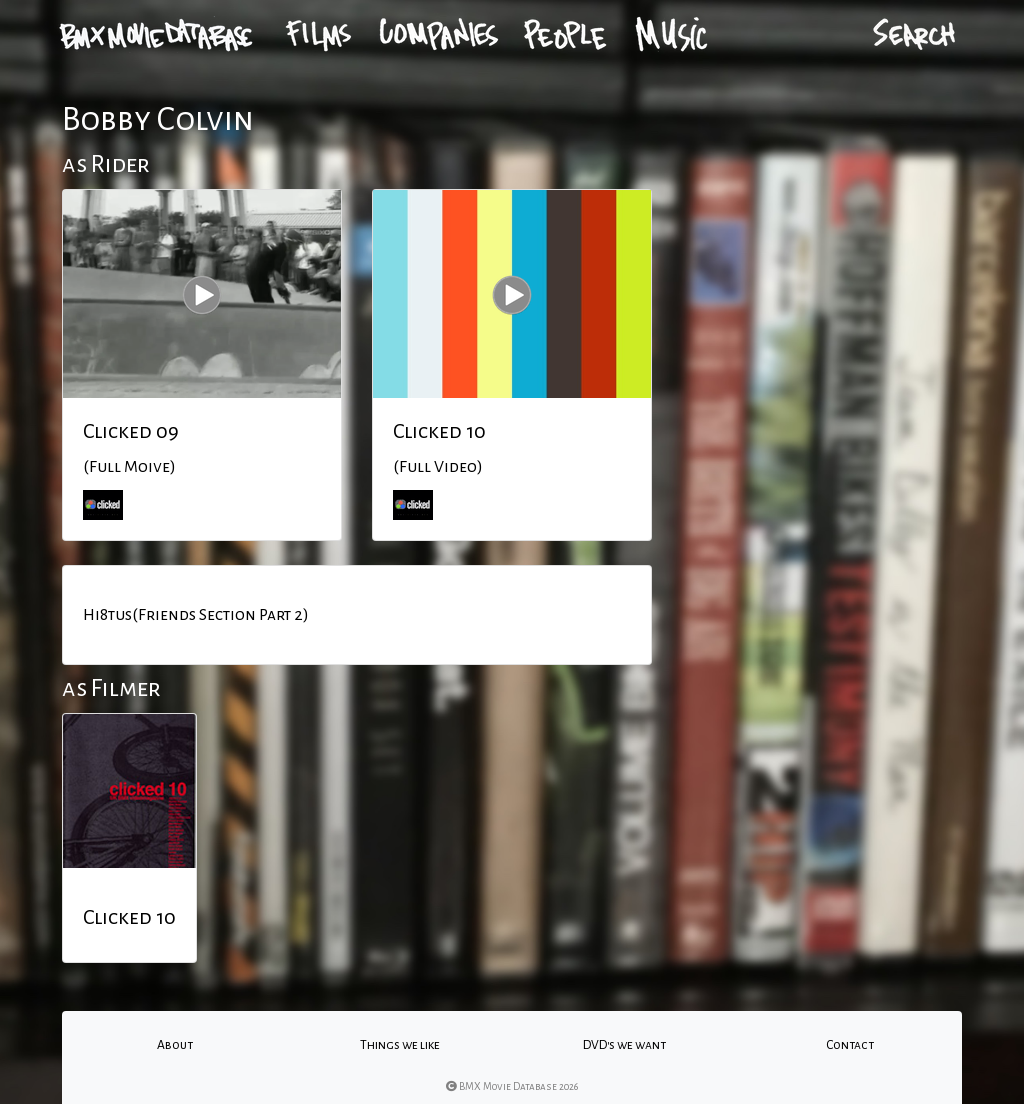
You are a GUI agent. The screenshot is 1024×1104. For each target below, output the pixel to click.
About (175, 1045)
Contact (850, 1045)
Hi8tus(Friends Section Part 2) (196, 615)
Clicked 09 (131, 431)
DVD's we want (624, 1045)
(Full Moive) (129, 467)
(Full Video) (438, 467)
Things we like (400, 1045)
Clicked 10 (439, 431)
